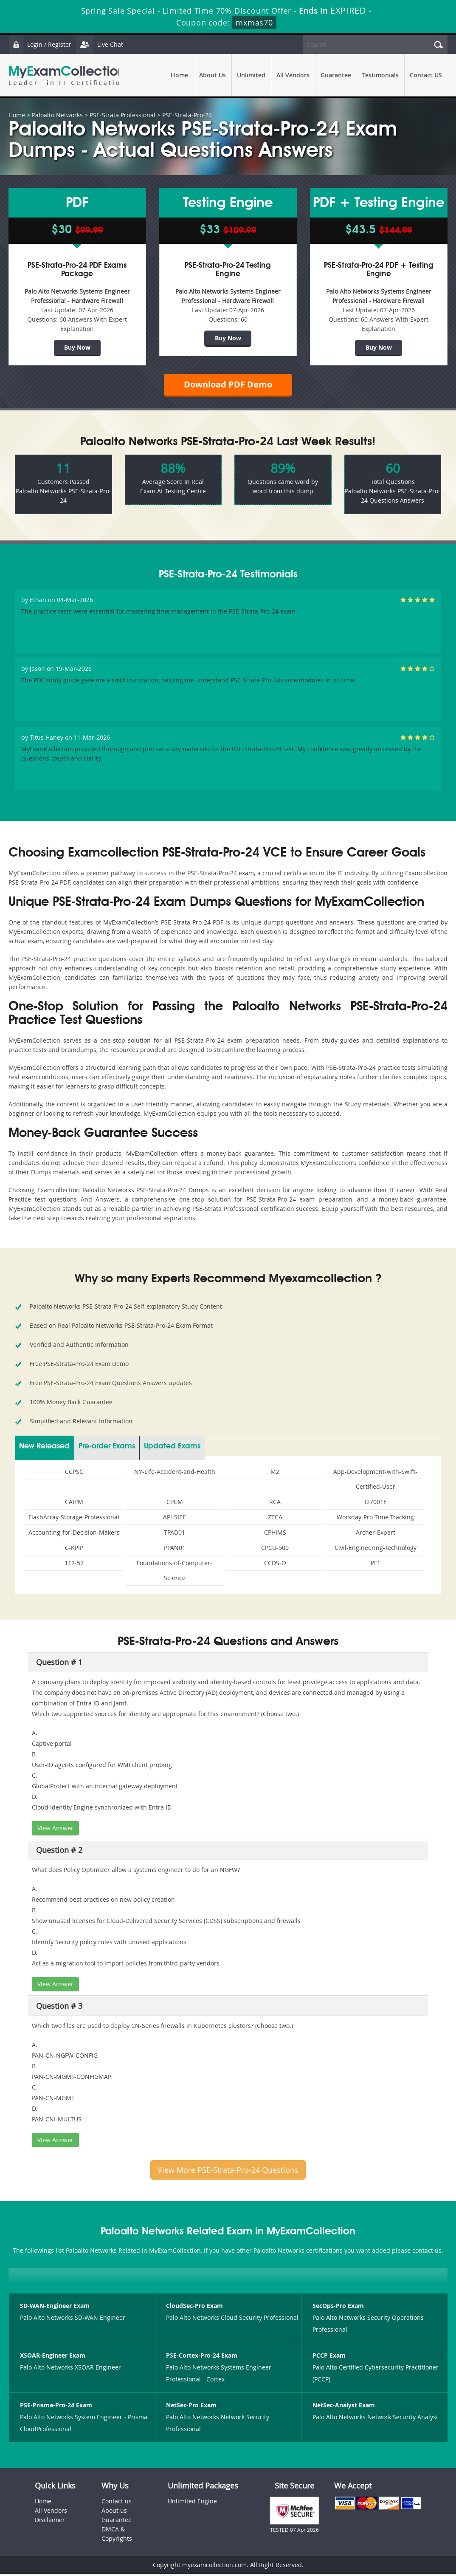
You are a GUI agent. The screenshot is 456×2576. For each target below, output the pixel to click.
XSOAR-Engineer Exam (52, 2358)
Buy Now (77, 347)
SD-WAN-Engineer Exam (55, 2308)
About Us (212, 75)
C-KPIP (74, 1550)
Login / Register (40, 44)
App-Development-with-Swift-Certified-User (375, 1481)
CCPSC (74, 1474)
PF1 (375, 1565)
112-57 (74, 1565)
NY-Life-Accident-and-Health (174, 1474)
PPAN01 (175, 1550)
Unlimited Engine (192, 2503)
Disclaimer (50, 2522)
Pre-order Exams (107, 1448)
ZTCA (275, 1519)
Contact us (116, 2503)
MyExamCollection (66, 75)
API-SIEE (174, 1519)
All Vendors (293, 75)
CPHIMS (275, 1534)
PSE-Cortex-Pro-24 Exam (201, 2358)
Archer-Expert (375, 1534)
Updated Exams (172, 1448)
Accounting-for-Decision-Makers (74, 1534)
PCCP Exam (329, 2358)
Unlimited (251, 75)
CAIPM (74, 1504)
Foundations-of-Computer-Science (174, 1572)
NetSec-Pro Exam (191, 2408)
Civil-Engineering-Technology (376, 1550)
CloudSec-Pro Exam (194, 2308)
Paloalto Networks (57, 115)
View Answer (55, 1830)
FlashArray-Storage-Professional (73, 1519)
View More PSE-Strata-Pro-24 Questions (228, 2172)
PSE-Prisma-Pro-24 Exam (56, 2408)
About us (114, 2512)
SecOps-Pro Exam (338, 2308)
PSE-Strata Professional (122, 115)
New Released (44, 1448)
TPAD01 (174, 1534)
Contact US (426, 75)
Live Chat (100, 44)
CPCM (174, 1504)
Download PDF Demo (228, 385)
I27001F (375, 1504)
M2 (274, 1474)
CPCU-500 (275, 1550)
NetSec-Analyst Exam (343, 2408)
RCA (275, 1504)
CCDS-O (275, 1565)
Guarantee (336, 75)
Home (179, 75)
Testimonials (380, 75)
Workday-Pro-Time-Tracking (375, 1519)
